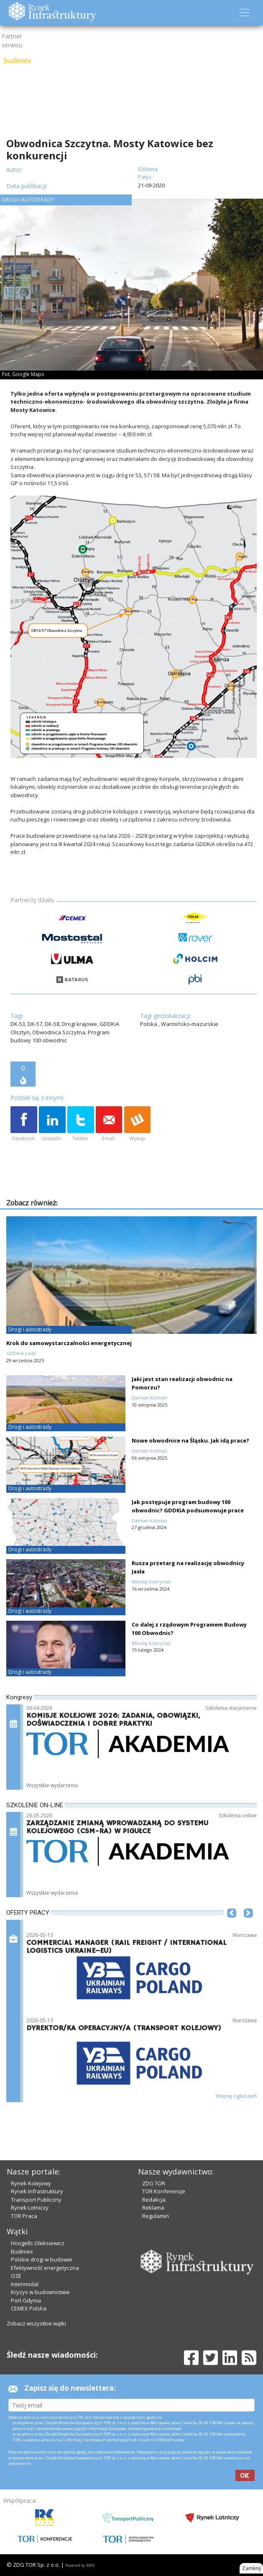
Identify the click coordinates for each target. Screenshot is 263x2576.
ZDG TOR (153, 2183)
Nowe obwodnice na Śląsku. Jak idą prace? (190, 1440)
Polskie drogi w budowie (41, 2259)
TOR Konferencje (163, 2191)
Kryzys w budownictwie (40, 2292)
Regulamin (155, 2216)
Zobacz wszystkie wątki (36, 2323)
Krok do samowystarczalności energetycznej (69, 1343)
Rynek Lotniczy (30, 2207)
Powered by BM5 (79, 2565)
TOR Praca (24, 2216)
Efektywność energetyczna (45, 2268)
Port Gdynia (26, 2300)
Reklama (153, 2207)
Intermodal (24, 2284)
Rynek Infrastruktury (37, 2191)
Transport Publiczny (36, 2199)
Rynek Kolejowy (31, 2183)
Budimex (22, 2251)
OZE (16, 2275)
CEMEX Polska (28, 2308)
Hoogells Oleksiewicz (37, 2243)
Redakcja (154, 2199)
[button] (231, 1925)
